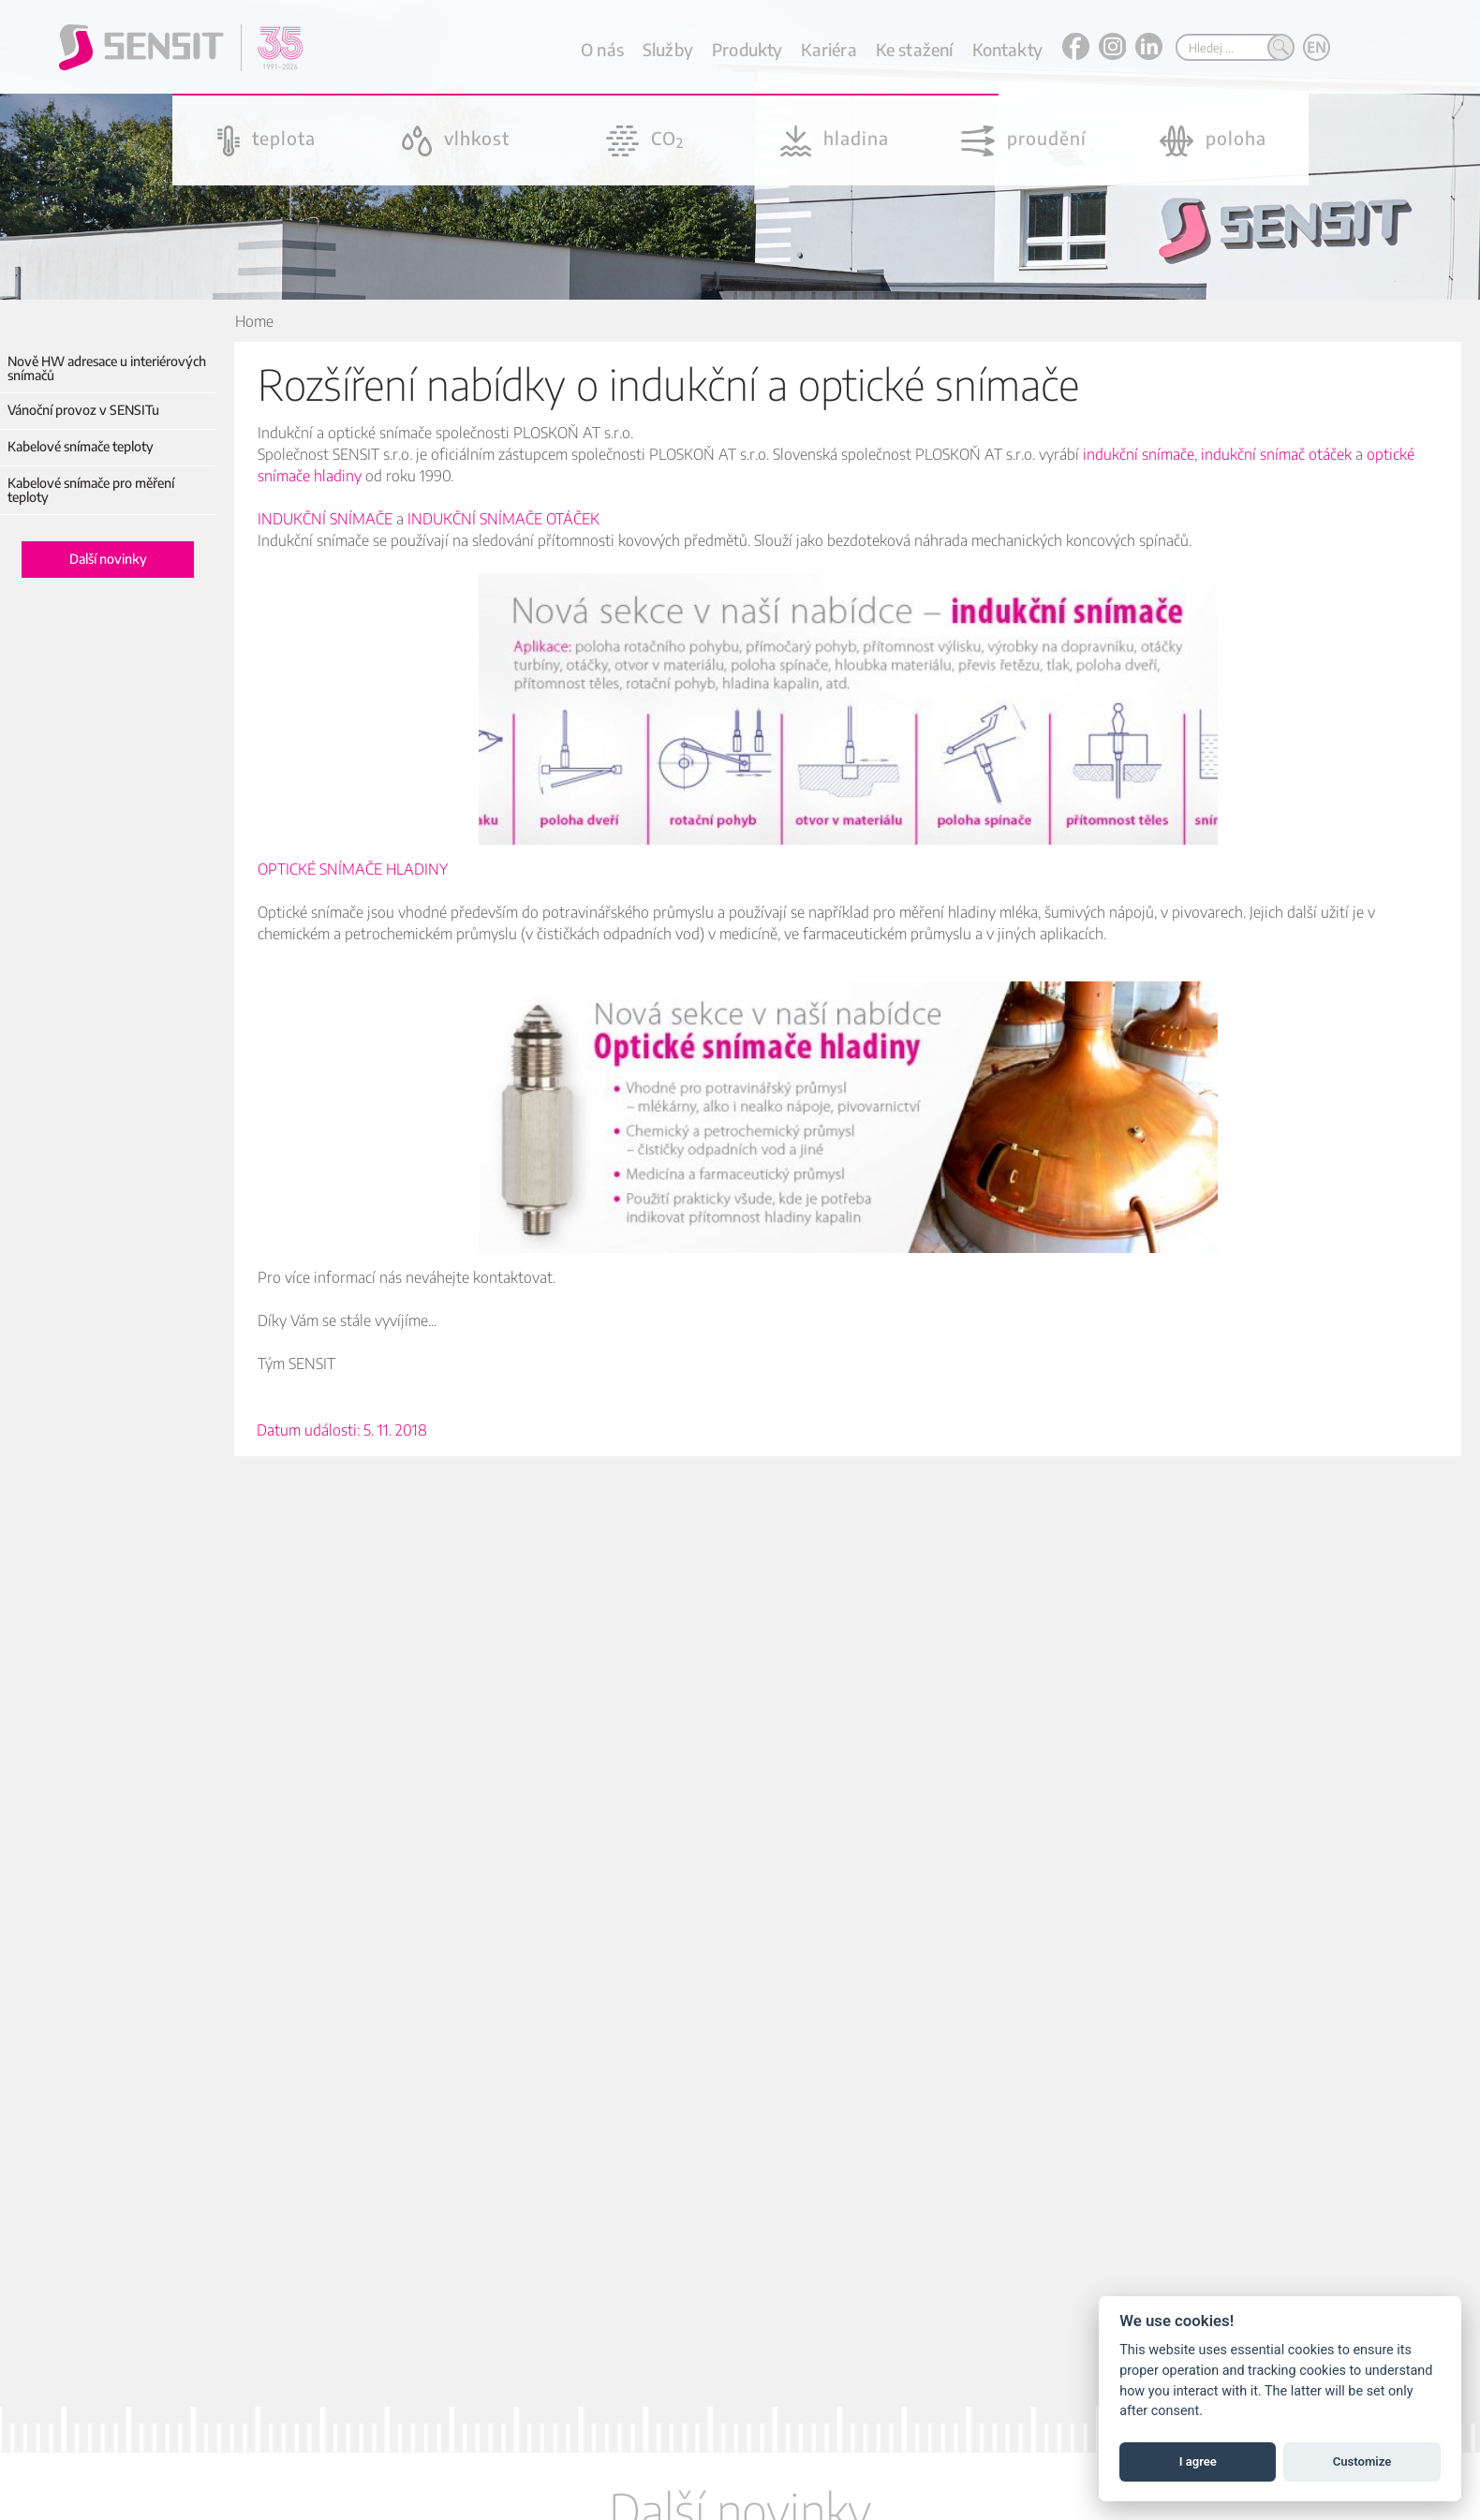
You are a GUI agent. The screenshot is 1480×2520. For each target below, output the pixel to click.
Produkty (747, 49)
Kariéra (828, 49)
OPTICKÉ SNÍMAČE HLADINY (353, 869)
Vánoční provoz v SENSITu (83, 410)
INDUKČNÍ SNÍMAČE (325, 518)
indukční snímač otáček (1276, 454)
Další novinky (108, 559)
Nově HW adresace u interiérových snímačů (106, 368)
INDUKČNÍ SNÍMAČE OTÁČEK (503, 518)
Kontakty (1007, 49)
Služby (668, 49)
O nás (602, 49)
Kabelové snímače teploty (80, 446)
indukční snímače (1138, 454)
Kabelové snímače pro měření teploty (90, 490)
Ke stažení (915, 49)
